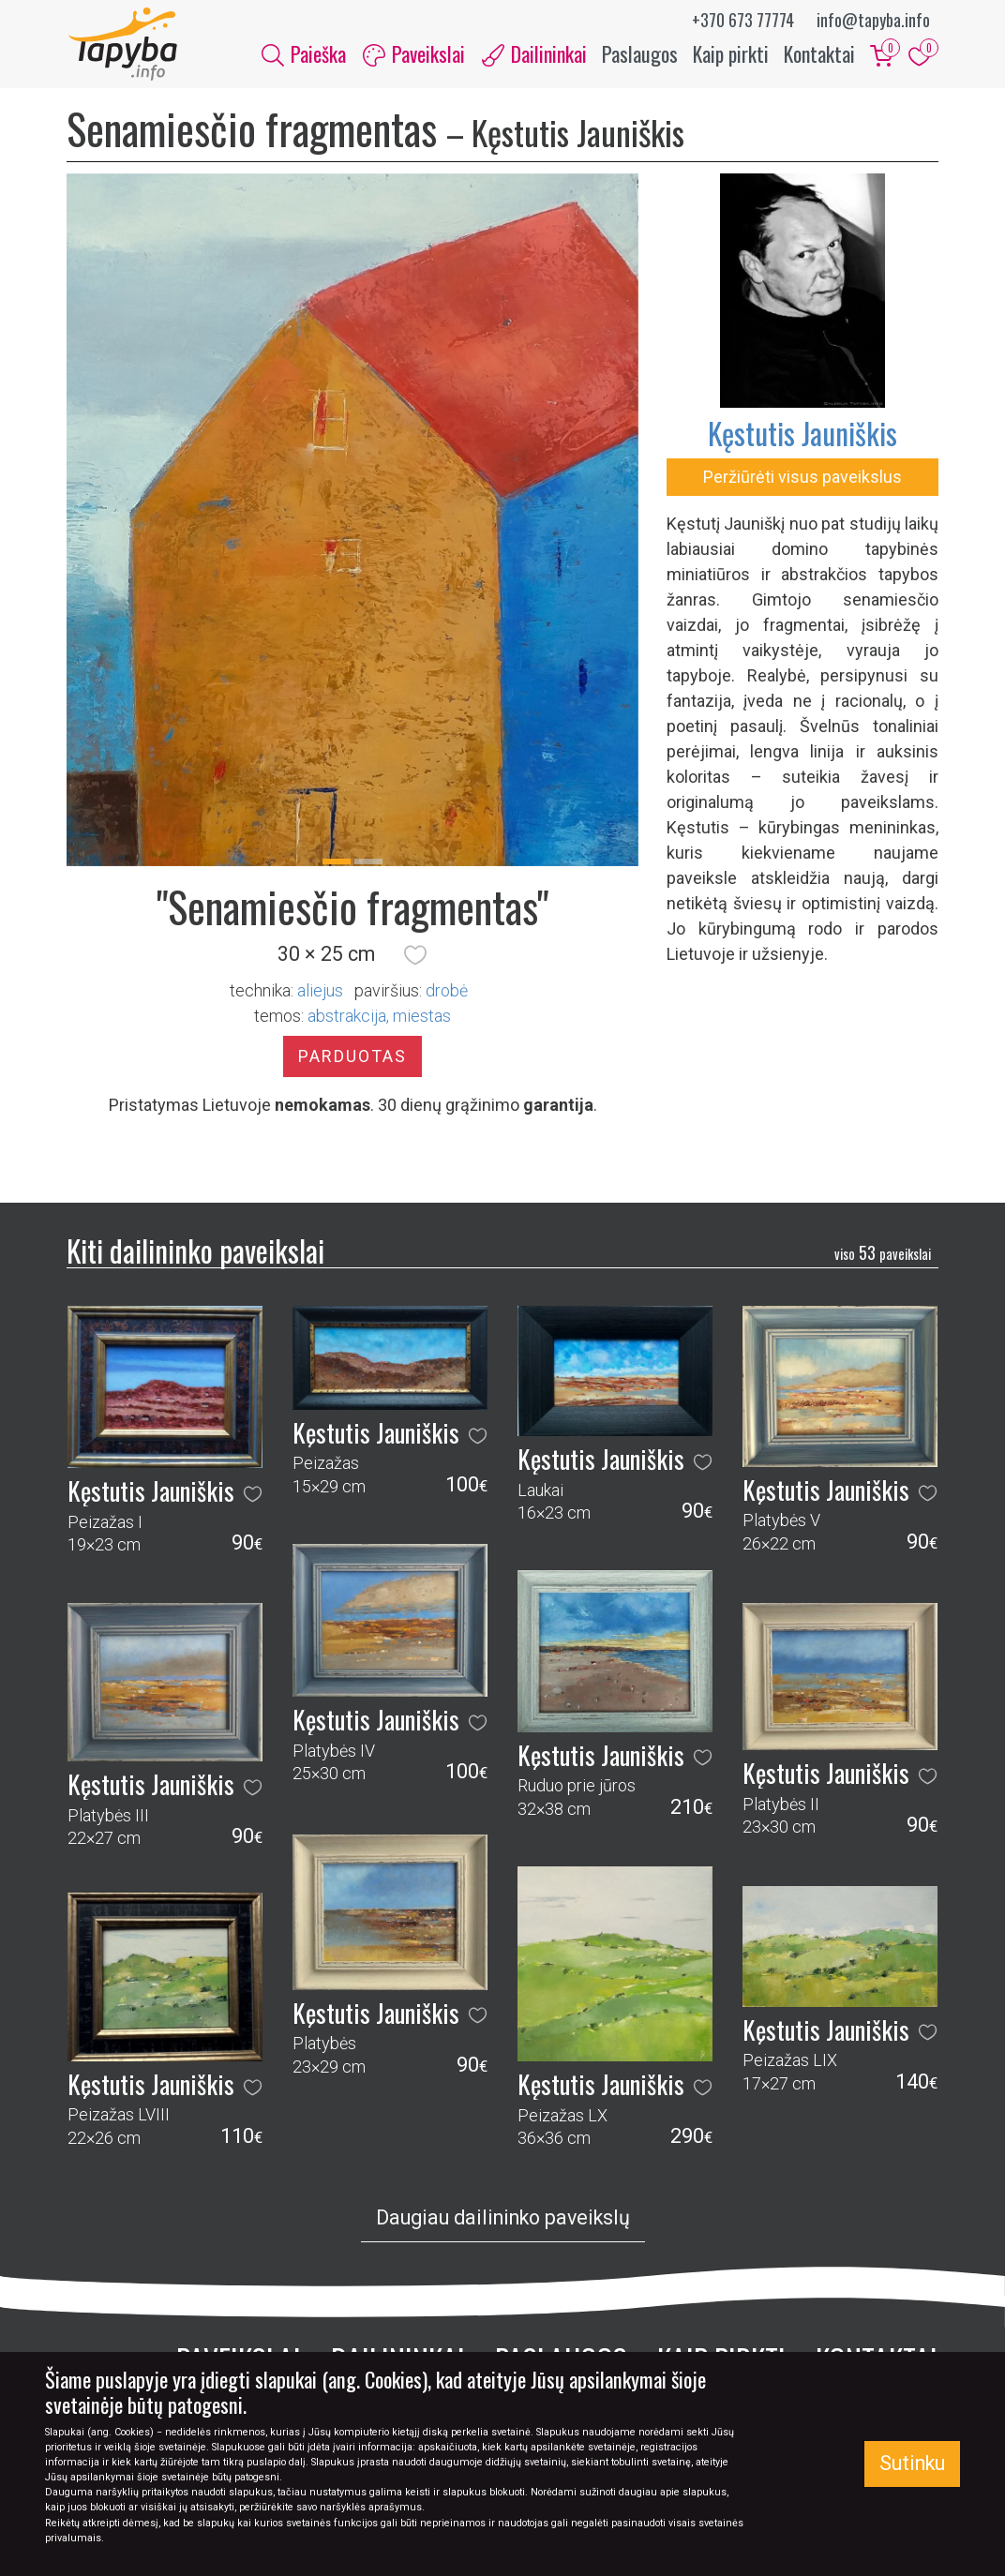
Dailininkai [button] (534, 54)
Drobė (447, 992)
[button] (415, 956)
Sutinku (912, 2463)
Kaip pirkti (731, 54)
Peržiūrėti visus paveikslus (802, 478)
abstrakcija (347, 1017)
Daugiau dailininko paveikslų (503, 2220)
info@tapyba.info (873, 19)
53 (882, 1255)
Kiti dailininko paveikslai (195, 1252)
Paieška (304, 54)
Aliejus (320, 992)
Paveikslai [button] (414, 54)
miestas (422, 1017)
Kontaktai (819, 54)
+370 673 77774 (743, 19)
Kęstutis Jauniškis (802, 434)
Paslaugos (640, 54)
